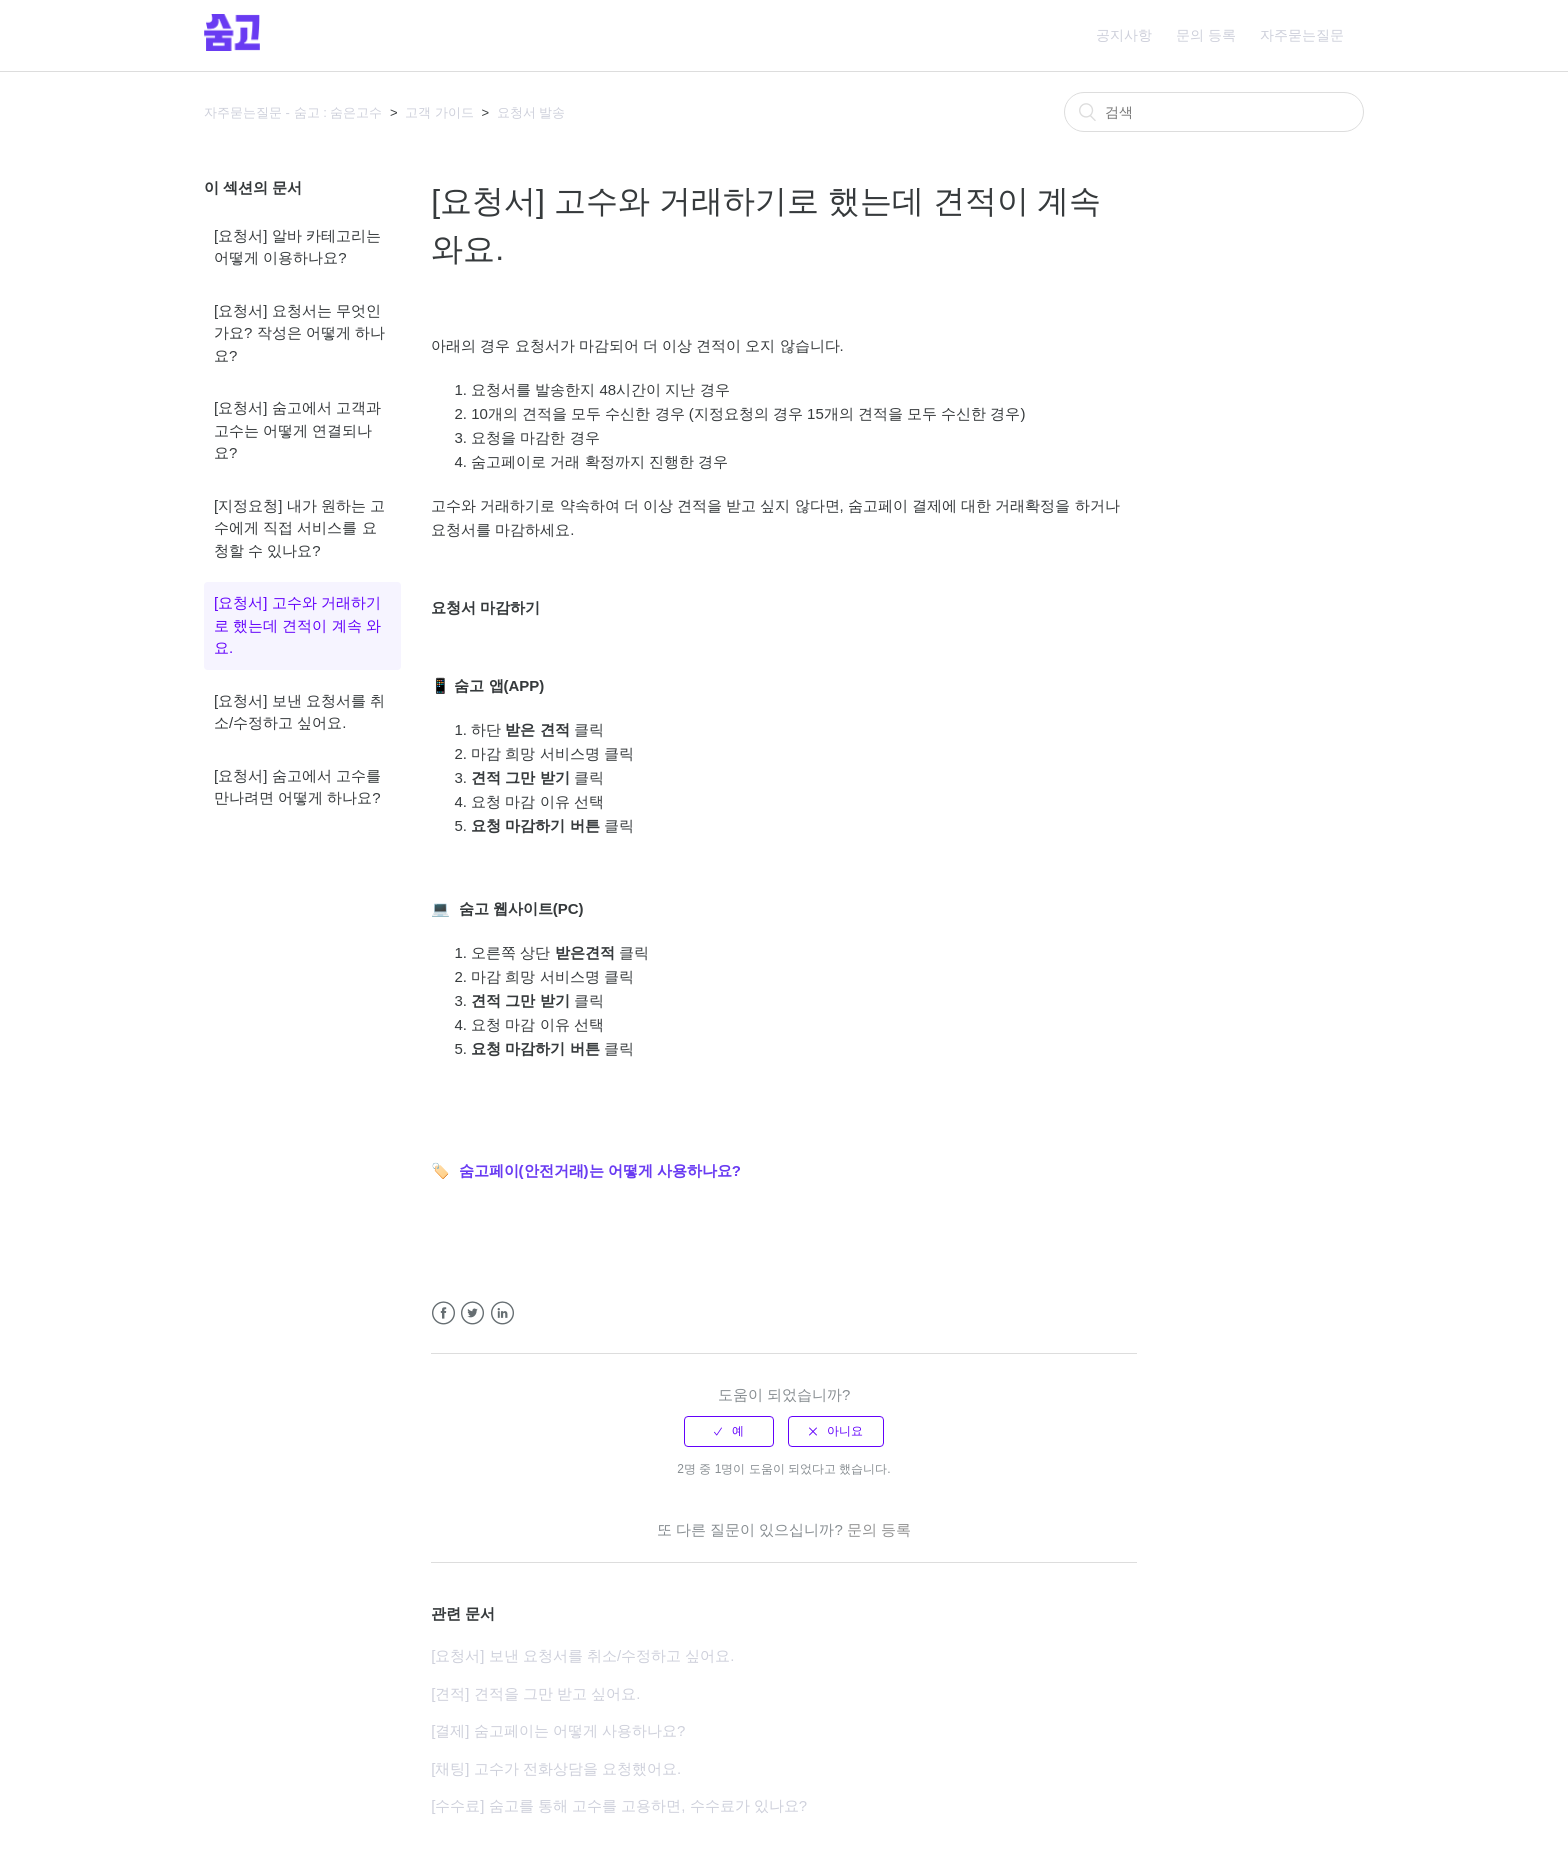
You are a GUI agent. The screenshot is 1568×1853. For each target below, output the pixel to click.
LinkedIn (502, 1313)
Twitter (472, 1313)
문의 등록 (1206, 35)
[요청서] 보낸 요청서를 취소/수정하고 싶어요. (299, 712)
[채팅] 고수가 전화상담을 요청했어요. (556, 1768)
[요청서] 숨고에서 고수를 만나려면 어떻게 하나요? (297, 787)
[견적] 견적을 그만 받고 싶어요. (535, 1693)
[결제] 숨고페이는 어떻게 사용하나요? (558, 1730)
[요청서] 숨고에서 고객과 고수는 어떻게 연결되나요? (297, 430)
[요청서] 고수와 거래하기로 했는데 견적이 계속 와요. (297, 625)
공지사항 (1124, 35)
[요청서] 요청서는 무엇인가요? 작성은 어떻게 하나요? (299, 333)
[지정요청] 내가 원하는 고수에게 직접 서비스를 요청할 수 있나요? (299, 528)
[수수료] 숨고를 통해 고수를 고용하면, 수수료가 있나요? (619, 1805)
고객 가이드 (439, 112)
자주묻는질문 (1302, 35)
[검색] (1214, 112)
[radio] (729, 1431)
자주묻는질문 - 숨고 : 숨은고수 (293, 112)
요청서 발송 (531, 112)
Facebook (443, 1313)
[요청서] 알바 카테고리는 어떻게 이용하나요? (297, 247)
